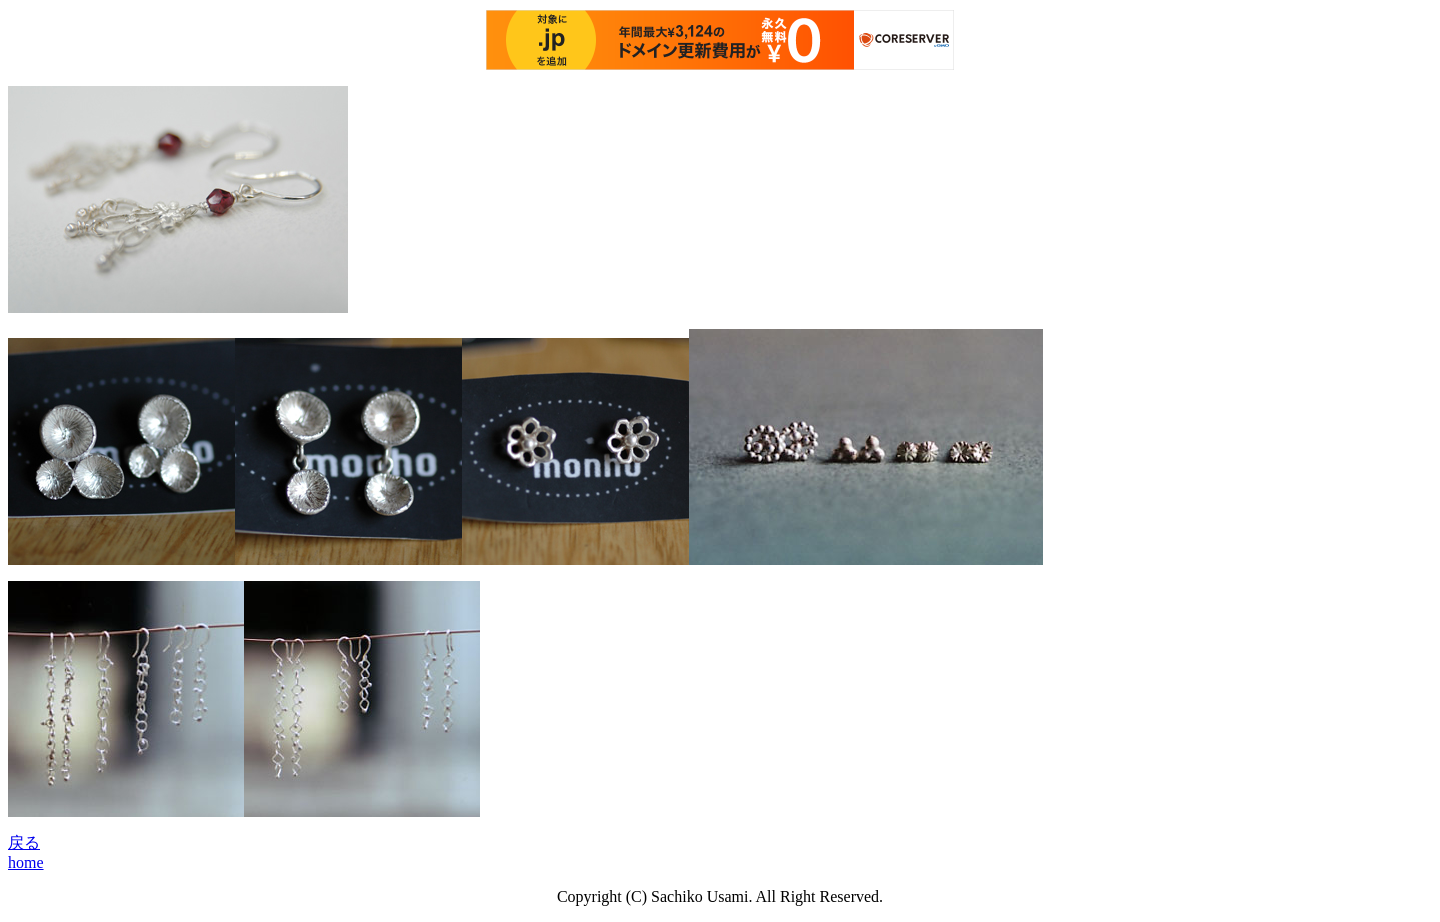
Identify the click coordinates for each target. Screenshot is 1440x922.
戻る (24, 842)
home (26, 862)
